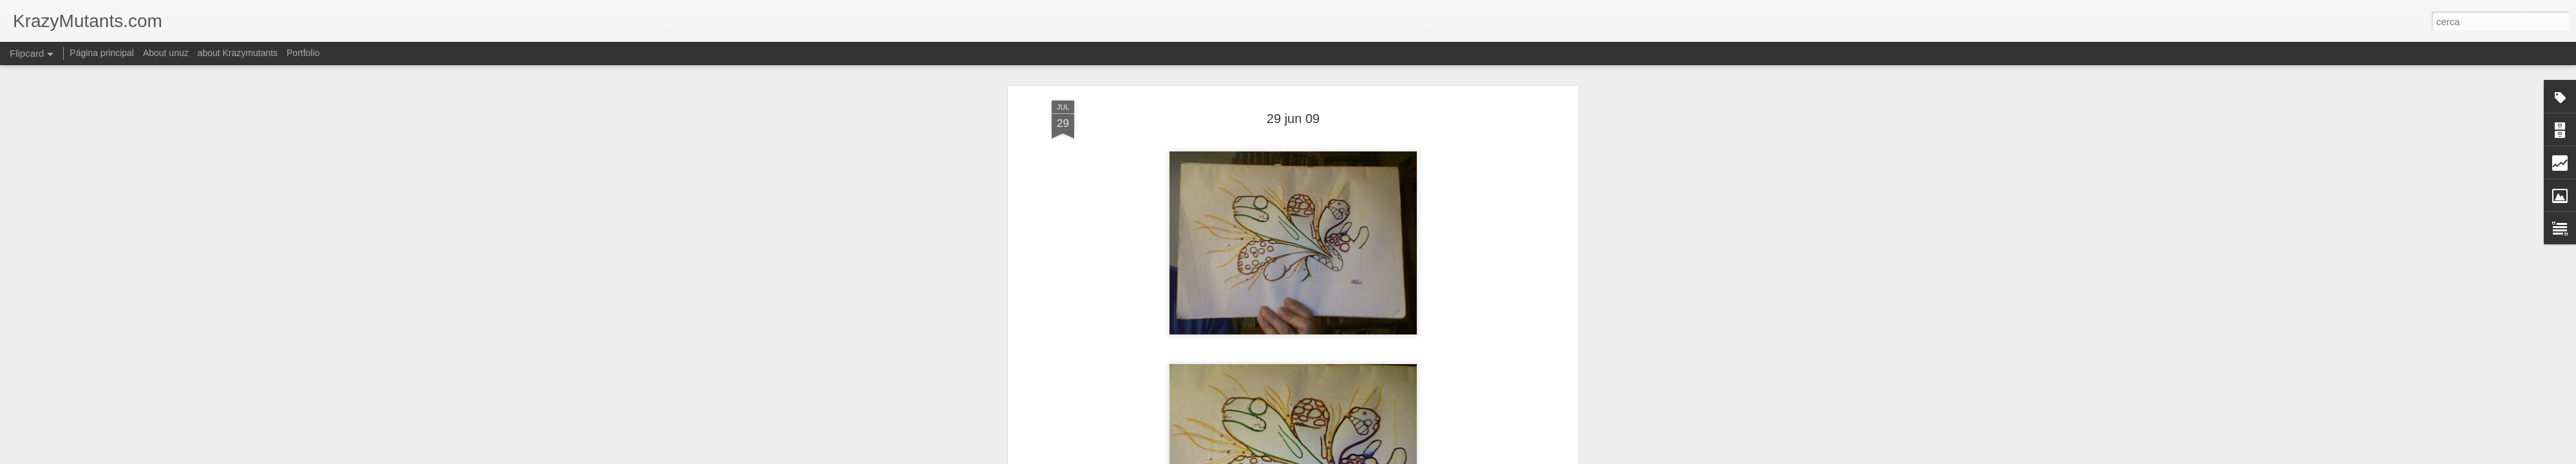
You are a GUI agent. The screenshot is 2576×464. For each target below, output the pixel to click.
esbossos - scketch (1314, 408)
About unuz (166, 53)
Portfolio (303, 53)
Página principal (102, 53)
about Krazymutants (238, 53)
